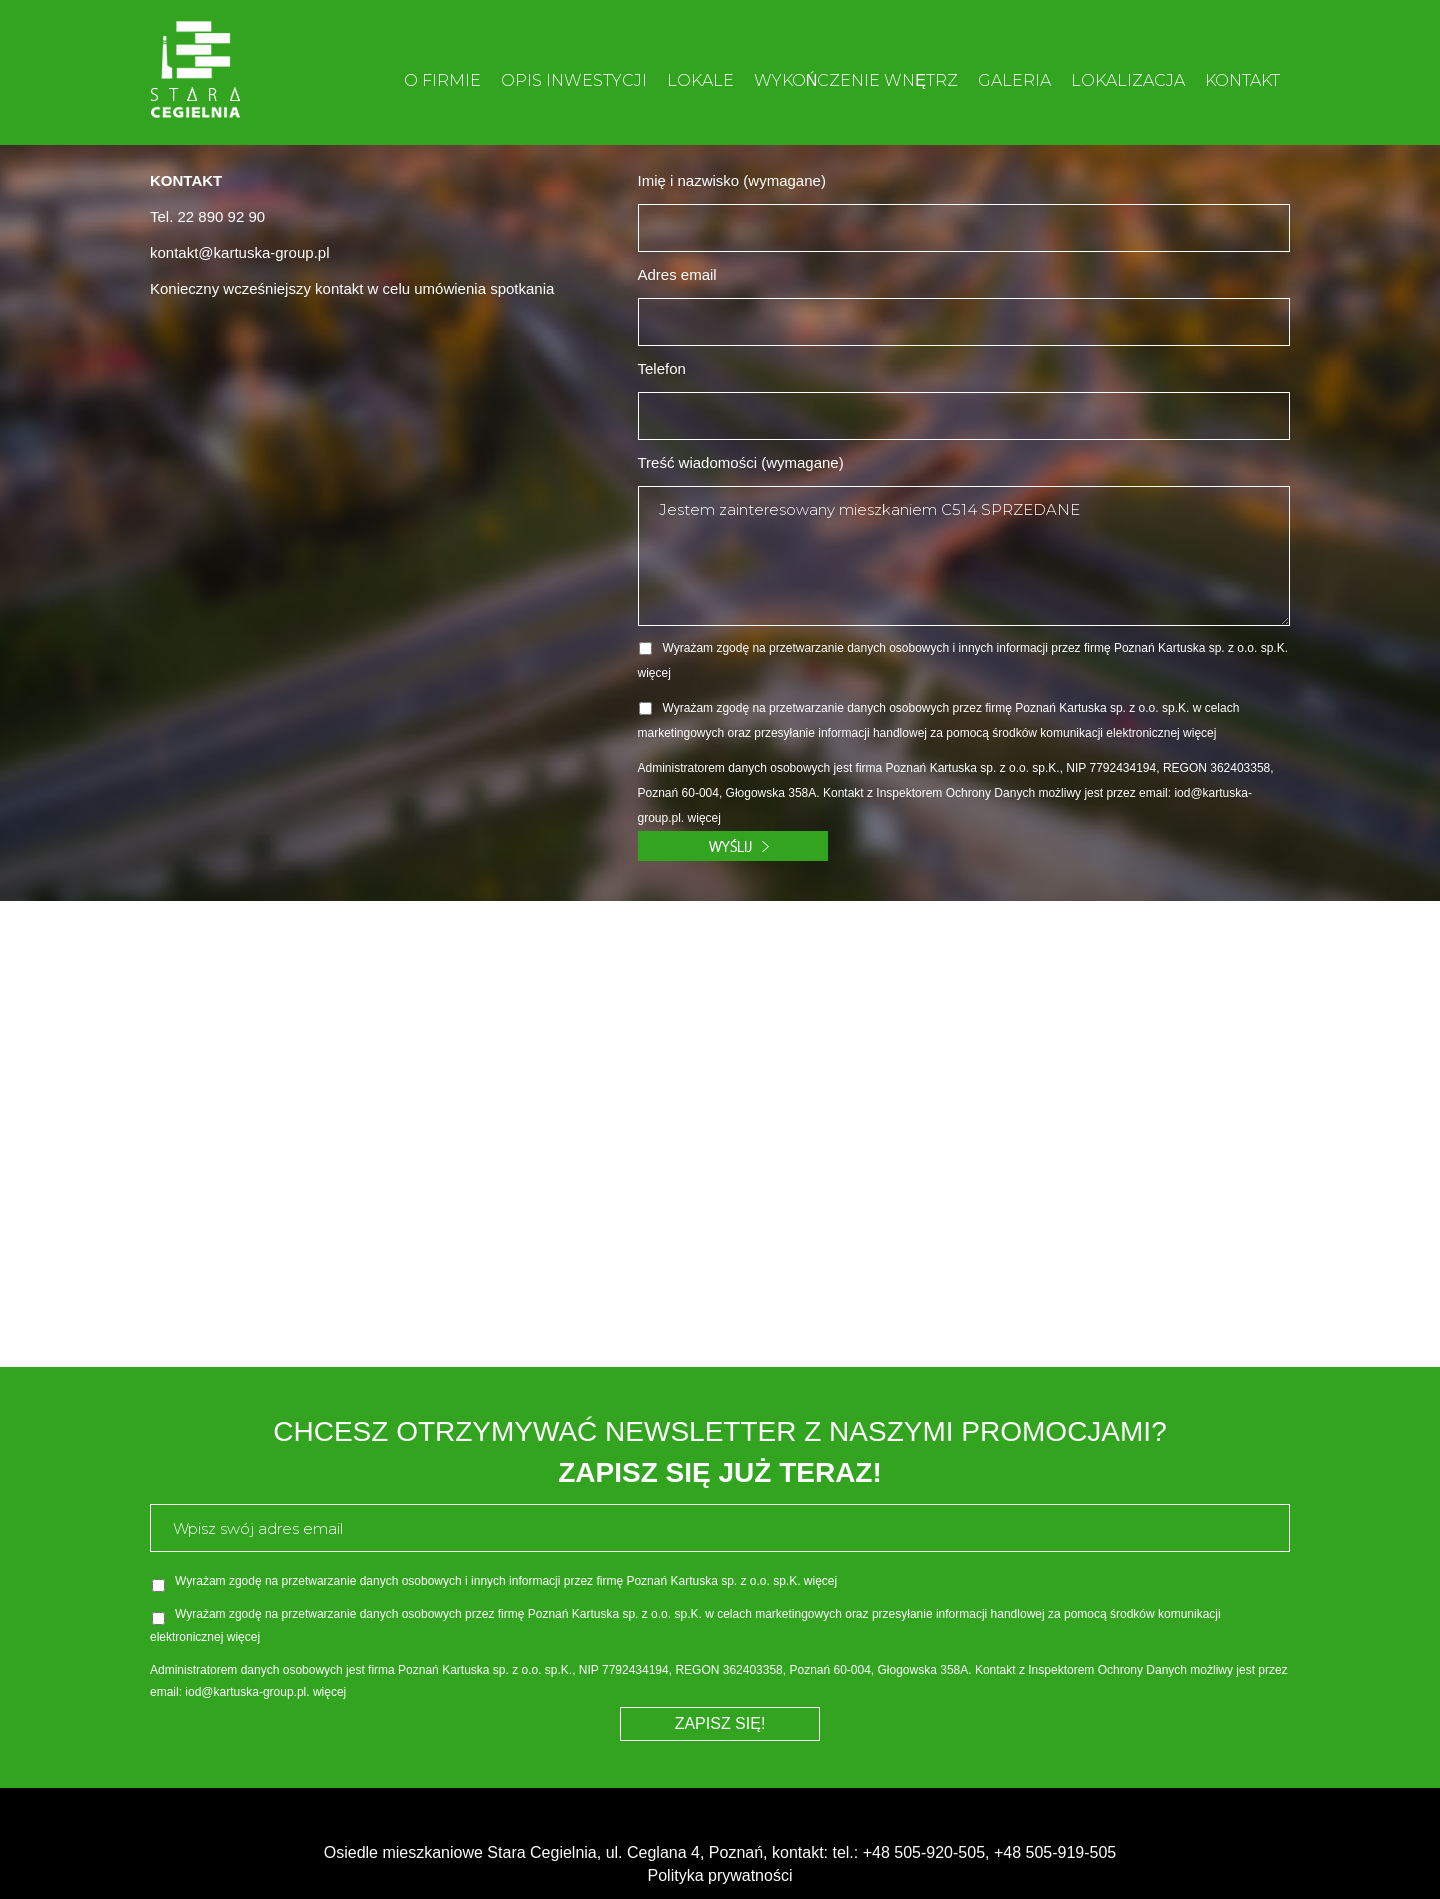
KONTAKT (1242, 80)
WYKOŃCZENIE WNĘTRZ (856, 80)
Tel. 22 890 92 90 (207, 216)
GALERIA (1014, 80)
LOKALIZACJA (1128, 80)
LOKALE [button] (700, 80)
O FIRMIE (442, 80)
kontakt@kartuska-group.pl (239, 252)
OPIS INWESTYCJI (574, 80)
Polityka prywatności (720, 1875)
